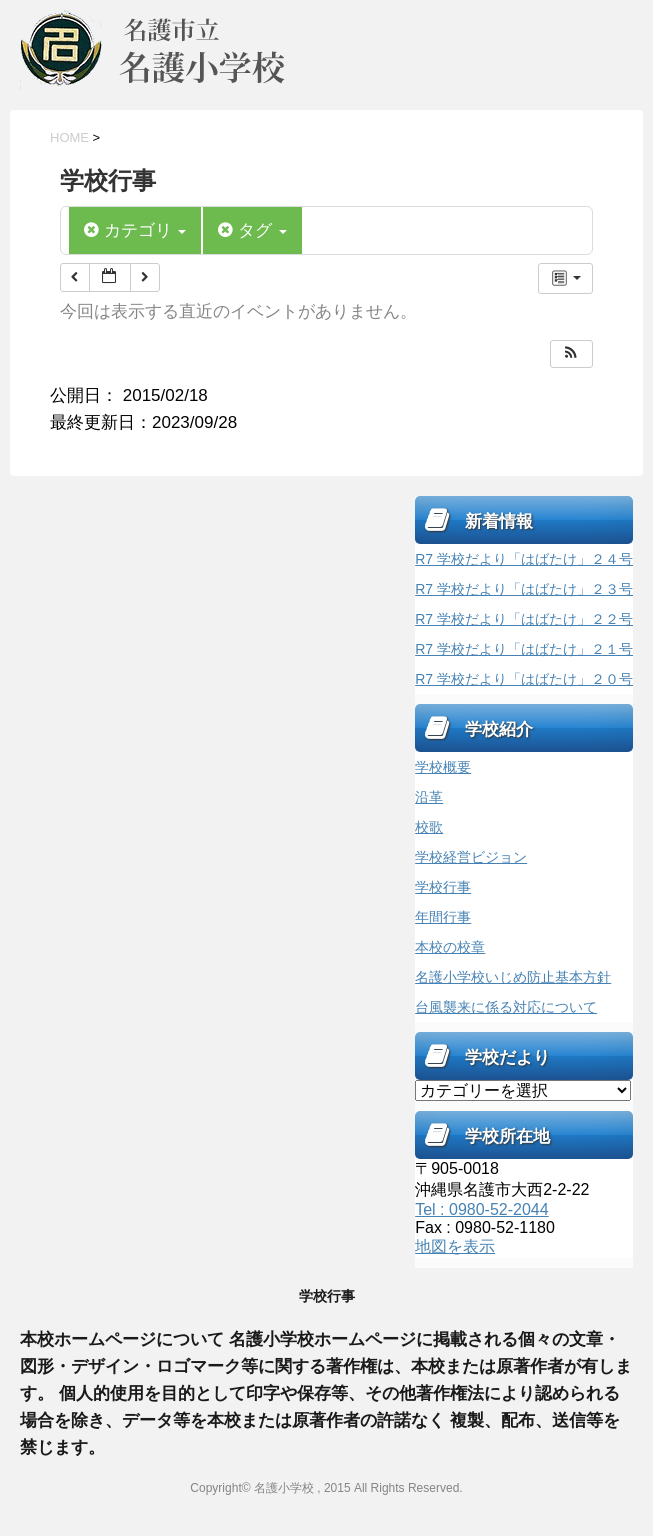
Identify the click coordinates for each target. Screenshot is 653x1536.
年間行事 (443, 917)
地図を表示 (455, 1246)
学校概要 (443, 767)
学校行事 (443, 887)
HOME (69, 137)
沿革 (429, 797)
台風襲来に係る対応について (506, 1007)
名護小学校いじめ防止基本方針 (513, 977)
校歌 (429, 827)
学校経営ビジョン (471, 857)
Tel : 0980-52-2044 (481, 1209)
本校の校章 (450, 947)
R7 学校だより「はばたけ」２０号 (524, 679)
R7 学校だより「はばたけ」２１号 (524, 649)
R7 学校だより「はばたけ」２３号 (524, 589)
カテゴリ (135, 230)
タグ (252, 230)
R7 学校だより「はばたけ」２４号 (524, 559)
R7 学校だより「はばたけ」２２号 (524, 619)
